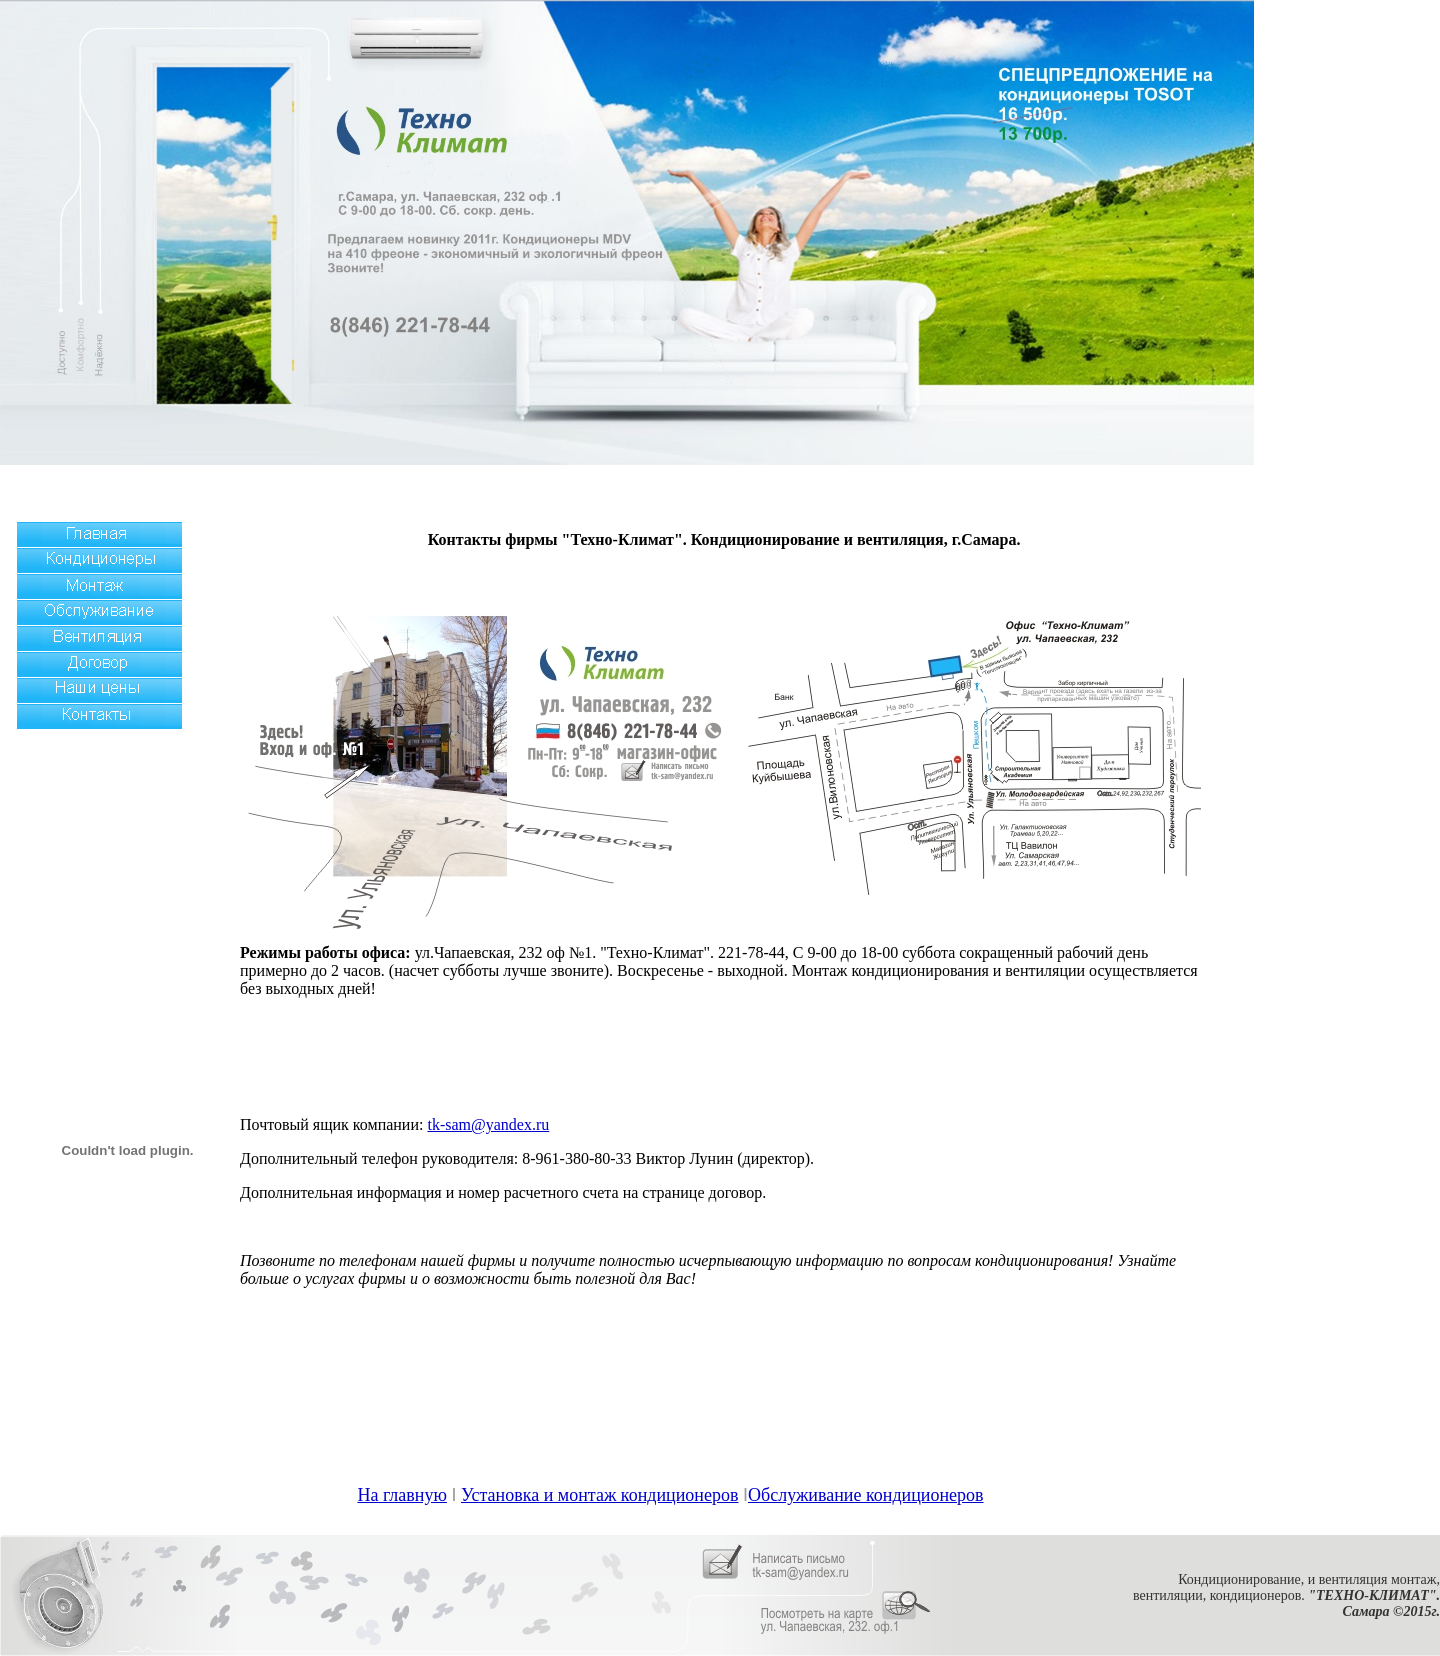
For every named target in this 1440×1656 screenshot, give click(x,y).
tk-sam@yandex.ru (488, 1124)
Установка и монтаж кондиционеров (600, 1495)
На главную (402, 1495)
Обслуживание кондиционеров (866, 1495)
